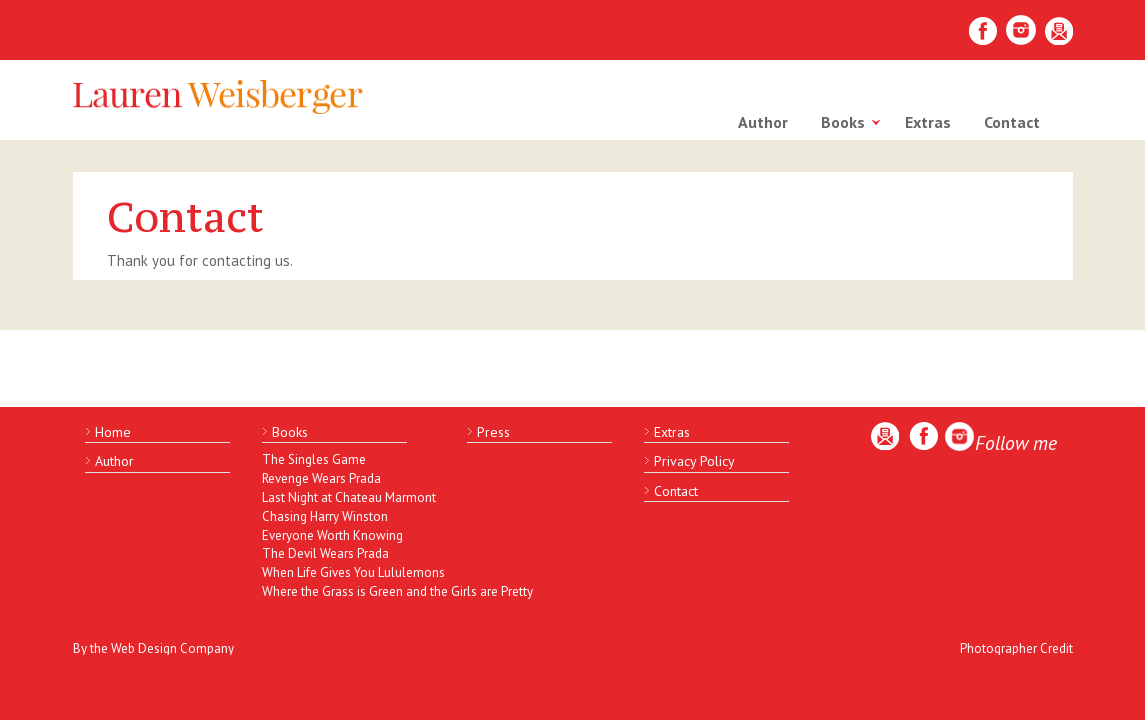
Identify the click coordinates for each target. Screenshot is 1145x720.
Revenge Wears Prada (321, 478)
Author (763, 122)
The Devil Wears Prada (325, 553)
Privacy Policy (694, 461)
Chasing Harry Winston (325, 516)
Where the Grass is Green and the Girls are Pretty (347, 591)
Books (843, 122)
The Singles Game (314, 459)
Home (113, 432)
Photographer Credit (1016, 648)
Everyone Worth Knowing (332, 535)
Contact (1012, 122)
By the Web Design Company (153, 648)
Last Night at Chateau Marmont (347, 497)
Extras (928, 122)
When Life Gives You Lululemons (347, 572)
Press (493, 432)
